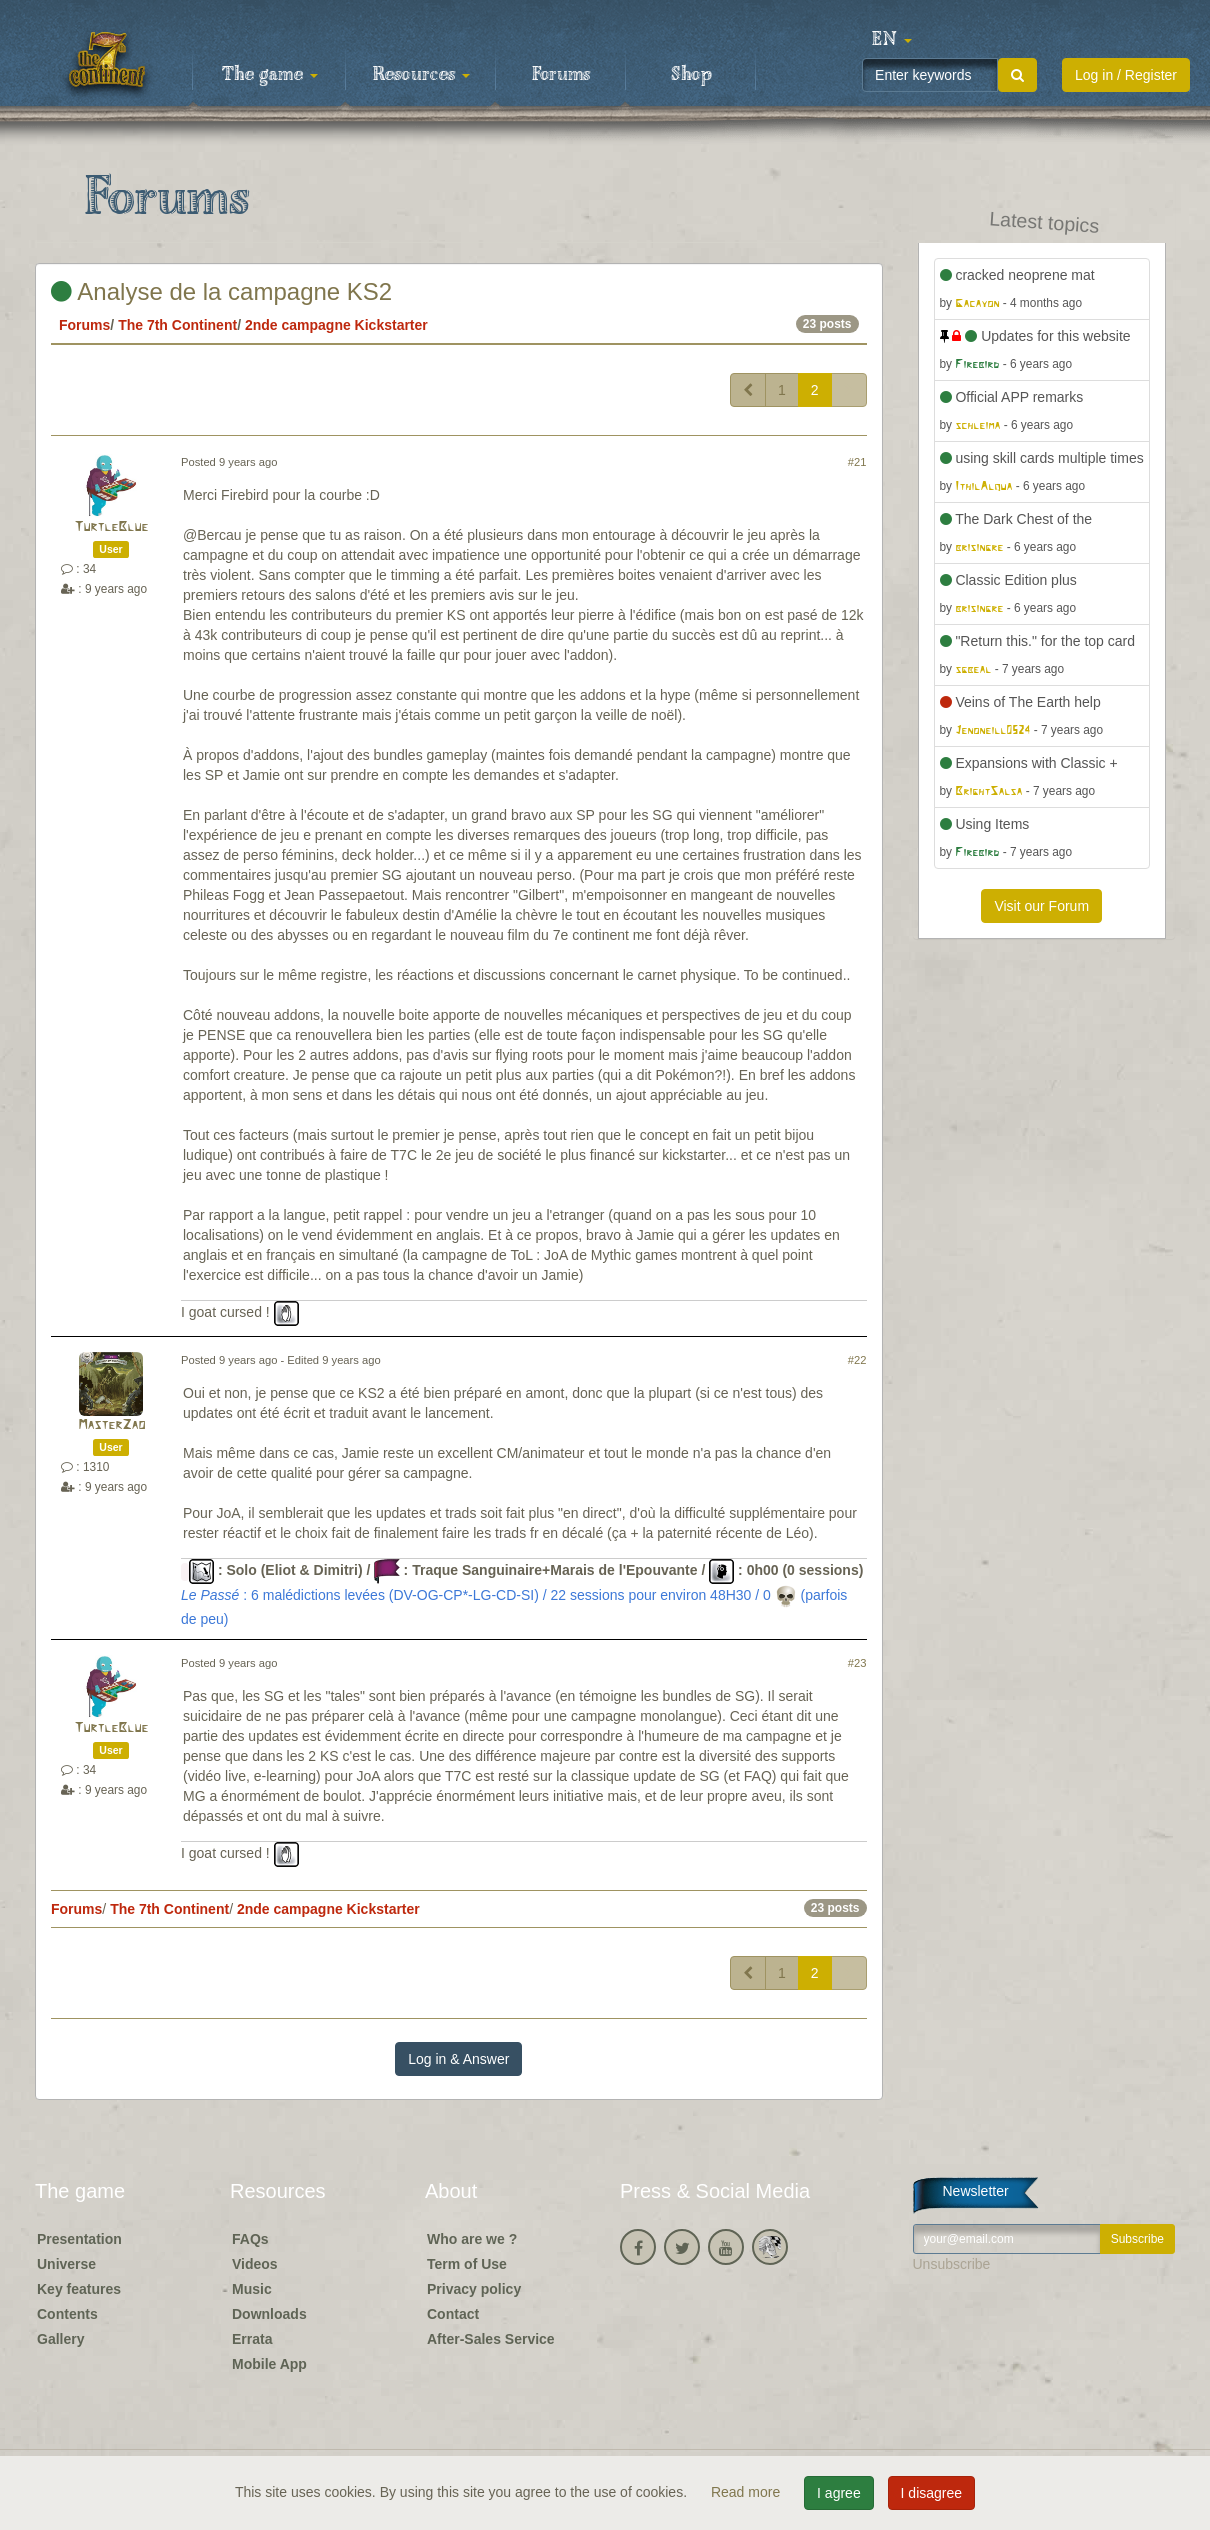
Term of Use (467, 2264)
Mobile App (269, 2364)
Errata (252, 2339)
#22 (857, 1360)
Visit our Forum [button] (1041, 906)
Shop (691, 75)
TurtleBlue (111, 527)
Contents (67, 2314)
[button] (892, 40)
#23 (857, 1663)
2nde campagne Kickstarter (336, 325)
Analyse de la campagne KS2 (221, 291)
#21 (857, 462)
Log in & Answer (458, 2059)
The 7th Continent (177, 325)
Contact (453, 2314)
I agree (839, 2493)
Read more (747, 2492)
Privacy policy (474, 2289)
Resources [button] (421, 75)
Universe (66, 2264)
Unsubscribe (952, 2264)
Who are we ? (472, 2239)
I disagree (931, 2493)
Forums (561, 75)
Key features (79, 2289)
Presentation (79, 2239)
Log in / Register (1126, 75)
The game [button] (270, 75)
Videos (255, 2264)
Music (252, 2289)
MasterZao (111, 1425)
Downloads (269, 2314)
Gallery (60, 2339)
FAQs (250, 2239)
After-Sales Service (491, 2339)
